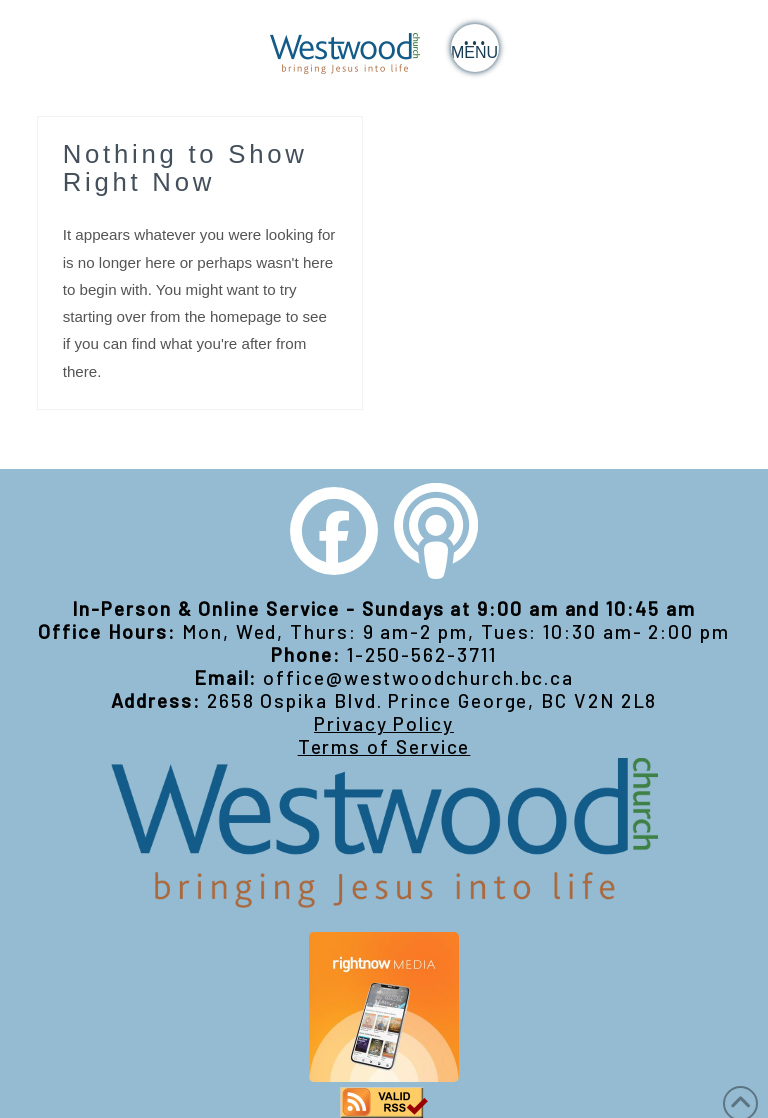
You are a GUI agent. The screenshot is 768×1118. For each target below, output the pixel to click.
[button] (475, 48)
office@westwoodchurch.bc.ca (418, 677)
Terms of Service (384, 746)
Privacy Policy (384, 723)
